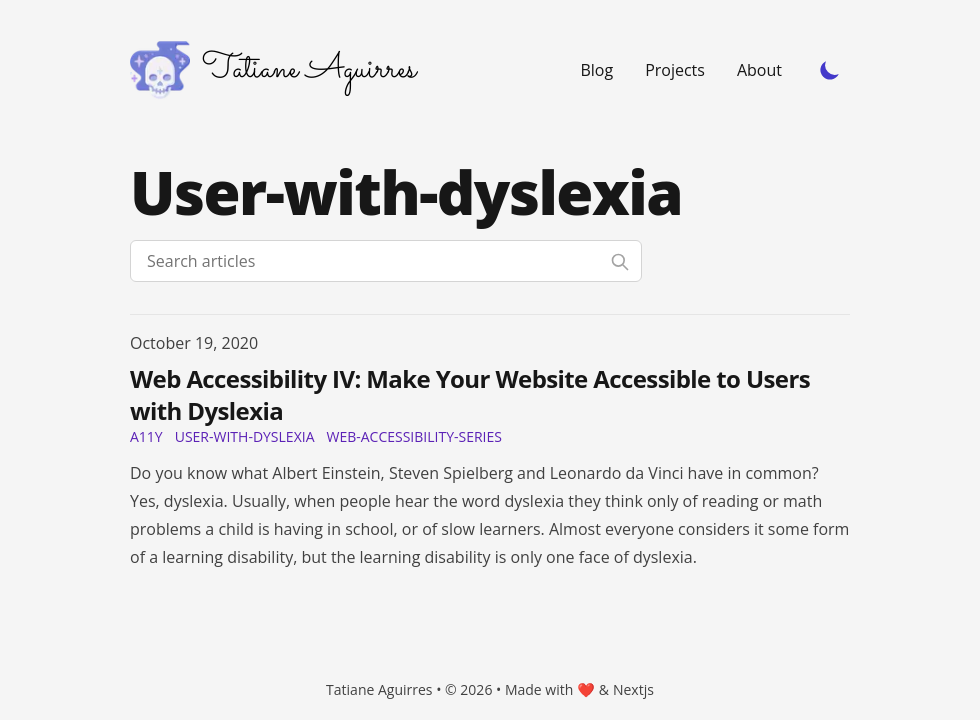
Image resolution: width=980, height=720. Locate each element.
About (759, 70)
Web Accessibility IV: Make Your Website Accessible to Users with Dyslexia (470, 394)
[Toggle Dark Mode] (830, 70)
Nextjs (633, 689)
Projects (675, 70)
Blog (596, 70)
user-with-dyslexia (245, 436)
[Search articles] (386, 261)
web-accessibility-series (413, 436)
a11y (146, 436)
